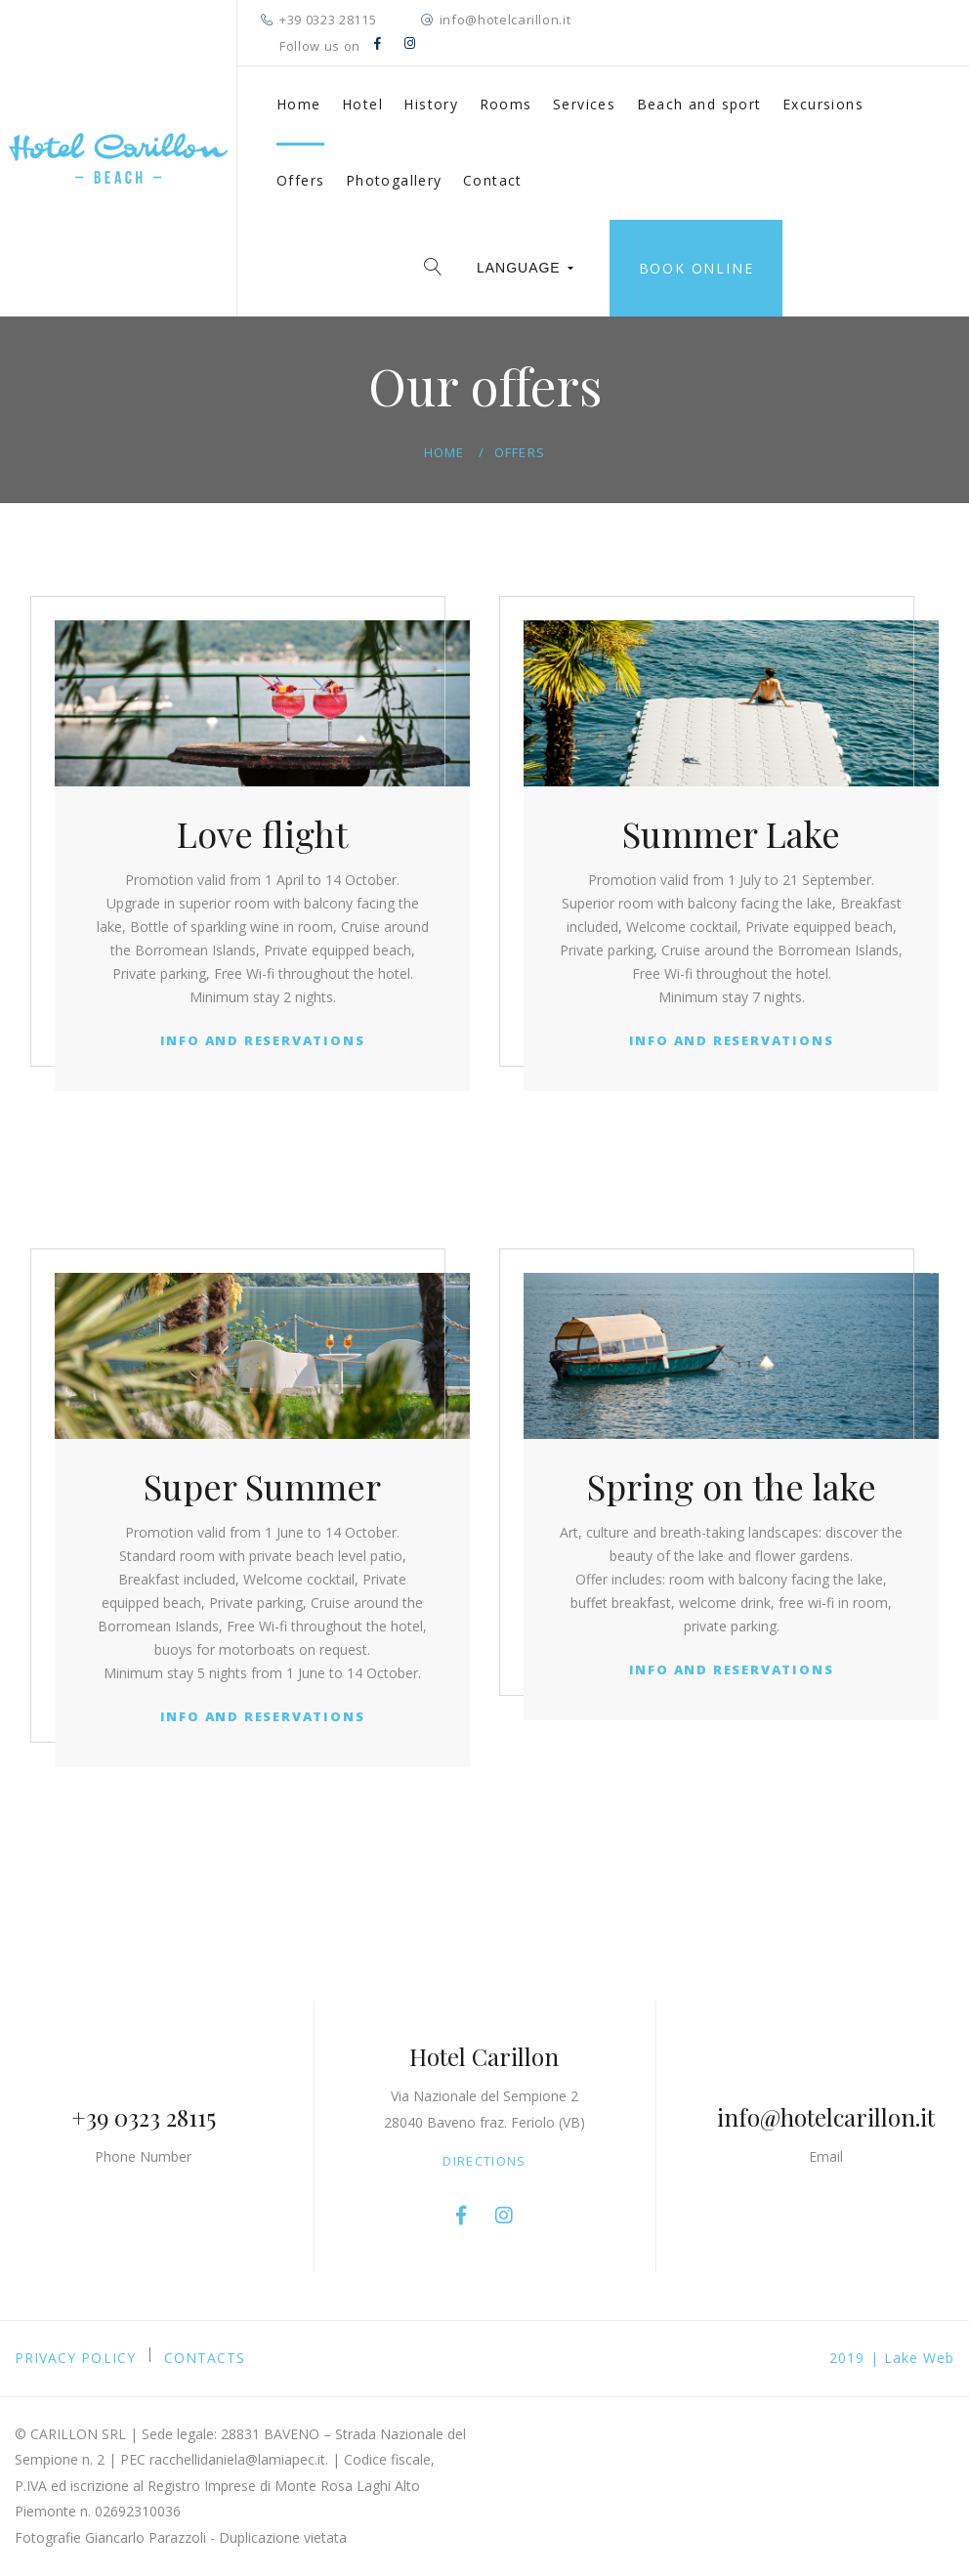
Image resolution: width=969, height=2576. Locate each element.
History (430, 104)
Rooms (506, 104)
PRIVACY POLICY (75, 2357)
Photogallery (394, 180)
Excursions (823, 104)
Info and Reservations (262, 1040)
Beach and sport (699, 104)
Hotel (362, 104)
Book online (696, 268)
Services (584, 104)
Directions (484, 2161)
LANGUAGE (525, 267)
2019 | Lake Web (891, 2357)
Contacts (204, 2357)
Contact (493, 180)
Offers (300, 180)
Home (298, 104)
